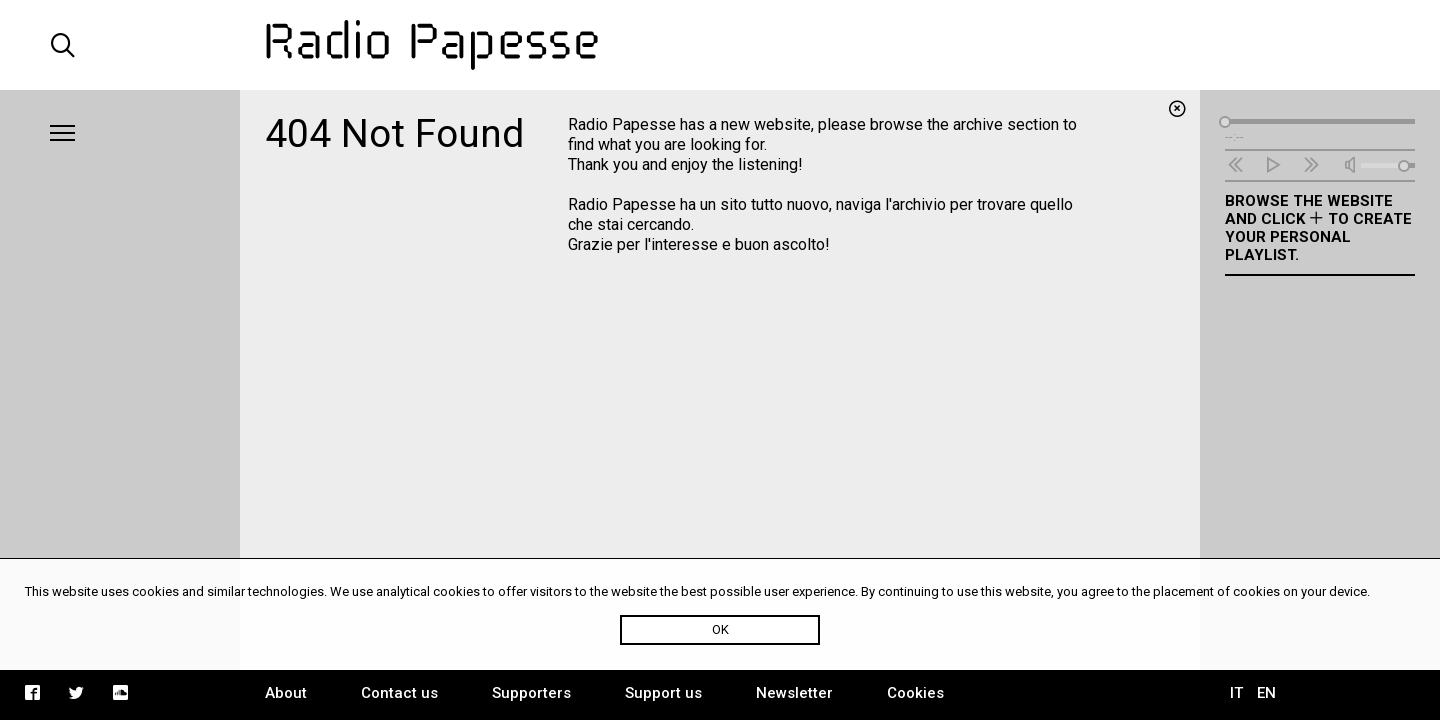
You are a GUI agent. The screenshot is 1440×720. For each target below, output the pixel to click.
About (286, 693)
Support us (663, 693)
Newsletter (794, 693)
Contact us (399, 693)
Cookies (915, 693)
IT (1236, 693)
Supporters (531, 693)
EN (1266, 693)
